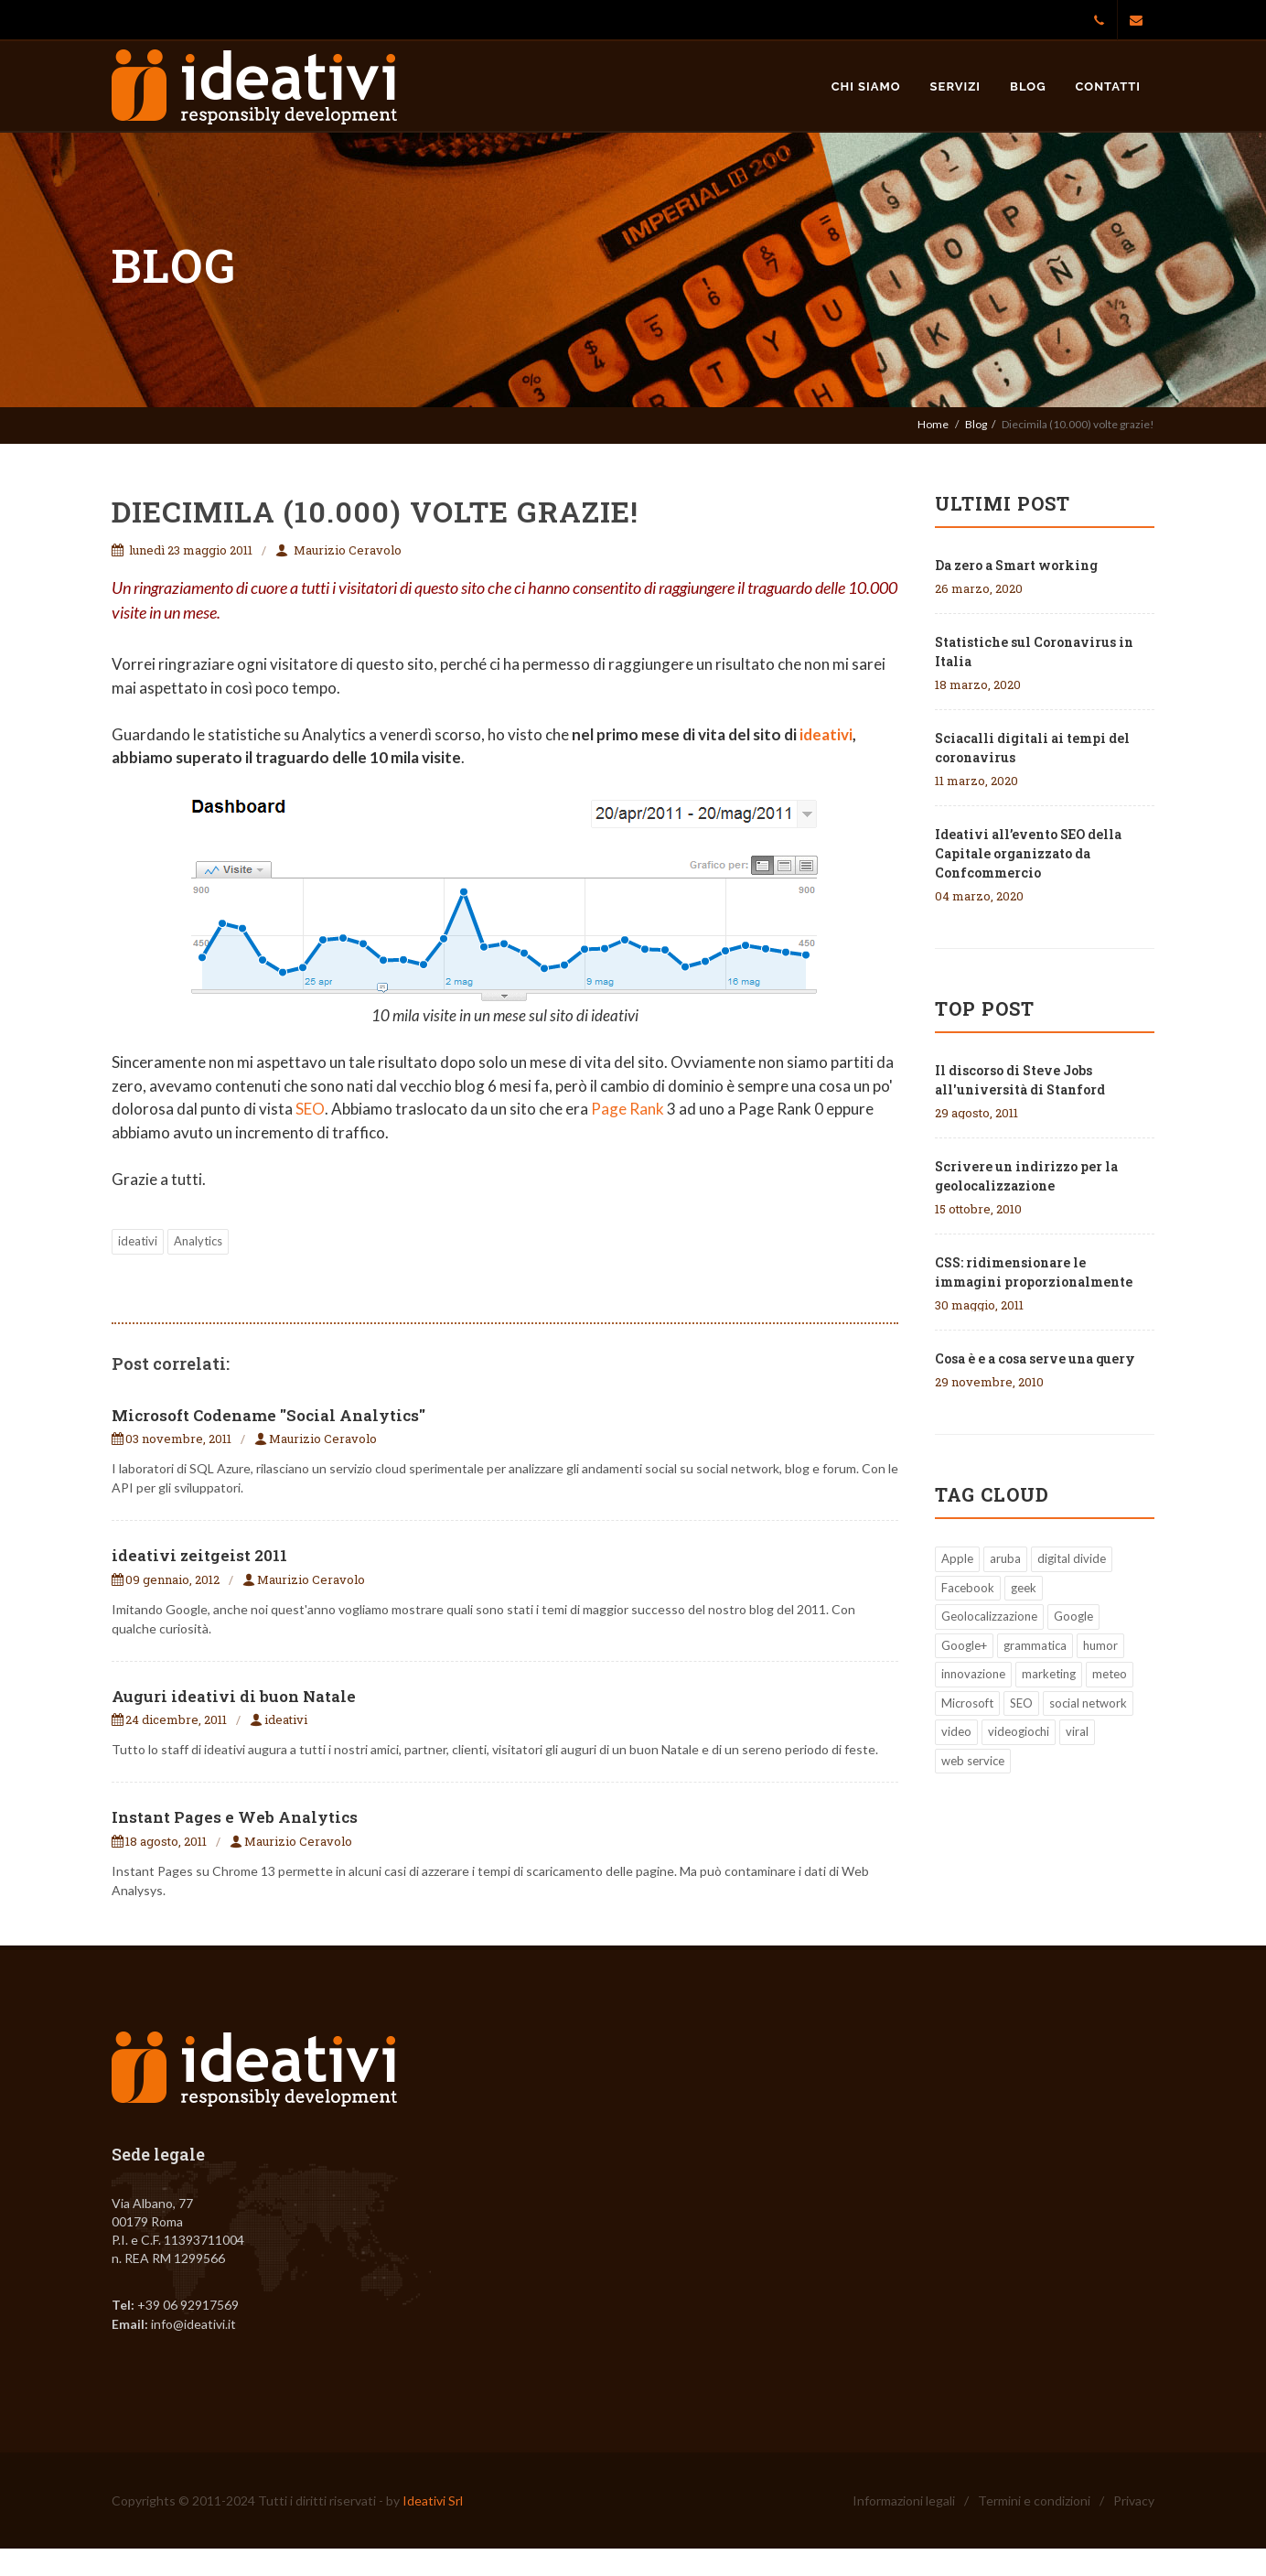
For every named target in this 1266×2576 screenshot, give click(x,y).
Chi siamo (866, 86)
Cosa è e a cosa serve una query (1035, 1358)
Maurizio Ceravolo (348, 550)
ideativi (826, 734)
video (956, 1731)
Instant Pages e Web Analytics (235, 1816)
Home (933, 424)
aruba (1005, 1558)
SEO (310, 1108)
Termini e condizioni (1034, 2500)
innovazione (973, 1673)
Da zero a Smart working (1016, 565)
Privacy (1133, 2500)
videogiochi (1018, 1731)
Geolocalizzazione (989, 1616)
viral (1077, 1731)
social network (1088, 1703)
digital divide (1071, 1558)
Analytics (198, 1241)
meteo (1109, 1673)
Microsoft (967, 1703)
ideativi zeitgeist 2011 (199, 1555)
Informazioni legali (904, 2500)
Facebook (967, 1587)
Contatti (1108, 86)
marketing (1049, 1673)
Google (1073, 1616)
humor (1100, 1645)
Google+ (964, 1645)
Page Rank (627, 1108)
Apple (957, 1558)
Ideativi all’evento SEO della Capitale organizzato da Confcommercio (1028, 853)
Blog (1028, 86)
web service (972, 1760)
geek (1023, 1587)
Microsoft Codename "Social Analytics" (268, 1415)
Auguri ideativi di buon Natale (234, 1696)
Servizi (956, 86)
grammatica (1035, 1645)
